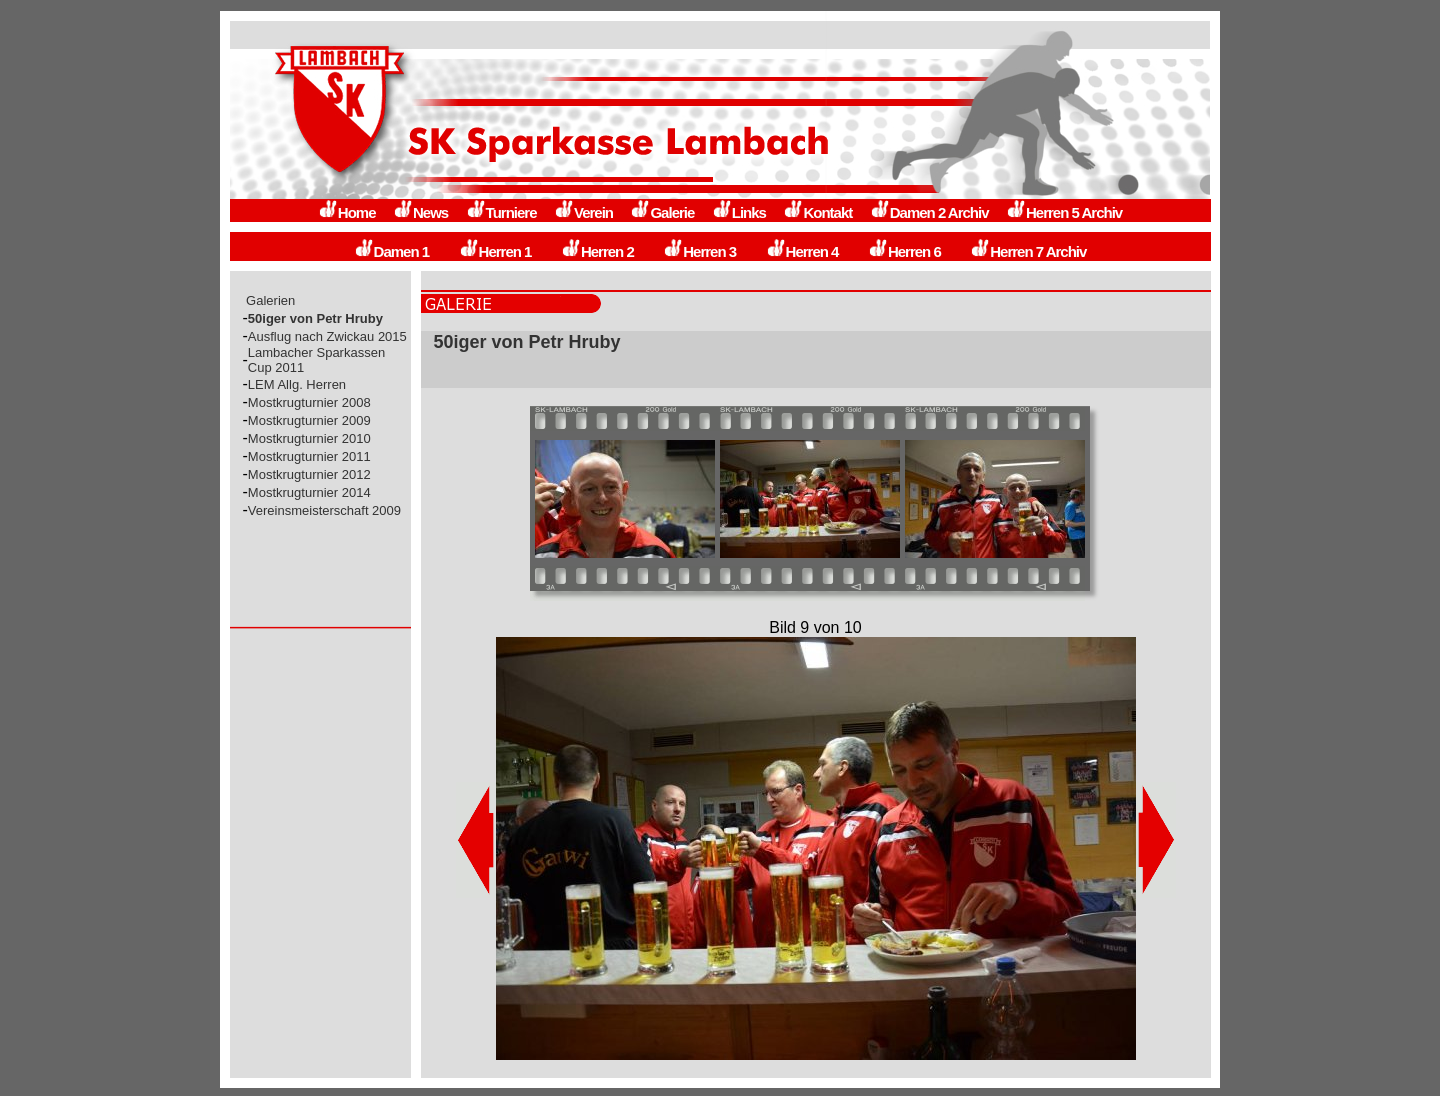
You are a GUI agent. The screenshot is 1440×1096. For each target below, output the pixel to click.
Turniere (501, 212)
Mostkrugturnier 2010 (309, 438)
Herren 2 (597, 251)
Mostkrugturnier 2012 (309, 474)
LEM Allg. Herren (297, 384)
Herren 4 (802, 251)
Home (347, 212)
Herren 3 (699, 251)
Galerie (662, 212)
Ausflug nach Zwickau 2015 (327, 336)
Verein (583, 212)
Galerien (271, 300)
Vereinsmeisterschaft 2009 (324, 510)
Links (739, 212)
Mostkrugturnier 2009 (309, 420)
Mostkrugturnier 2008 (309, 402)
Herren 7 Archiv (1028, 251)
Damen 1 (392, 251)
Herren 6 (904, 251)
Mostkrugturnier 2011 (309, 456)
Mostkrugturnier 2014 (309, 492)
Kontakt (817, 212)
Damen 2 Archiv (929, 212)
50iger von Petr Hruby (315, 318)
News (420, 212)
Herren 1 (495, 251)
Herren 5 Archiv (1064, 212)
